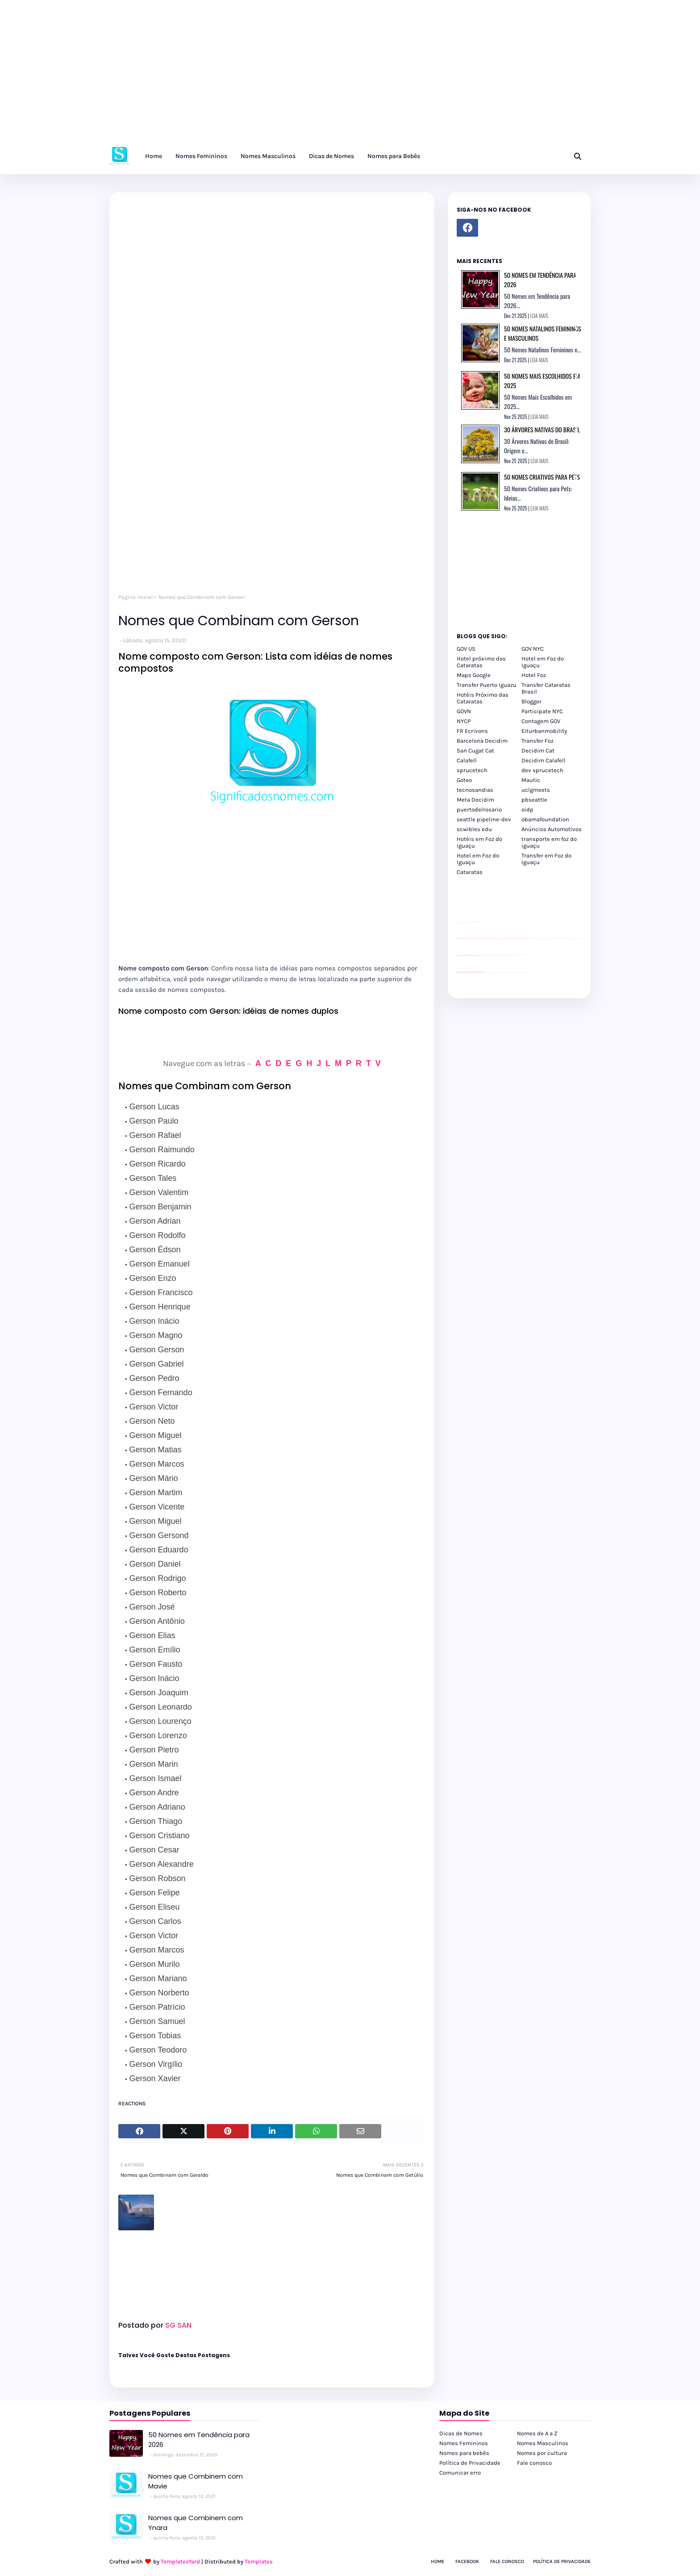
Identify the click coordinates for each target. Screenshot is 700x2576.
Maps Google (474, 675)
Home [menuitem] (153, 156)
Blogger (531, 701)
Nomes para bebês (464, 2453)
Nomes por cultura (542, 2453)
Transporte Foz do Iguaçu (510, 972)
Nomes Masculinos (542, 2443)
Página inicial (135, 597)
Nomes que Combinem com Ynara (195, 2523)
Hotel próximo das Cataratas (481, 662)
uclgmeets (535, 789)
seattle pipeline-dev (484, 819)
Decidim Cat (537, 750)
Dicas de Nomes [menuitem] (331, 156)
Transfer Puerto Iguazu (487, 685)
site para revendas (480, 922)
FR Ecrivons (472, 731)
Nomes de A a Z (537, 2433)
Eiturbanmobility (544, 731)
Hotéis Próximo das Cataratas (482, 698)
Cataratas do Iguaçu (529, 972)
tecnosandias (475, 789)
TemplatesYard (180, 2561)
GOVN (464, 711)
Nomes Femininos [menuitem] (201, 156)
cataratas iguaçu (483, 972)
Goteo (464, 780)
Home (437, 2561)
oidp (527, 809)
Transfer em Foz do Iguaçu (546, 859)
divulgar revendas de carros (467, 922)
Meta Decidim (475, 799)
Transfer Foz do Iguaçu (504, 972)
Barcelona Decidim (482, 740)
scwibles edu (474, 829)
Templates (259, 2561)
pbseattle (534, 799)
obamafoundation (545, 819)
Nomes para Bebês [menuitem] (393, 156)
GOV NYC (532, 648)
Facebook (467, 2561)
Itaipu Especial (524, 972)
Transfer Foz (537, 740)
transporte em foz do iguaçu (549, 842)
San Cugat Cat (475, 750)
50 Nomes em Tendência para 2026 (199, 2440)
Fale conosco (534, 2462)
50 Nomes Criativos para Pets (542, 476)
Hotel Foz (533, 675)
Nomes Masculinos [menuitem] (268, 156)
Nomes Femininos (463, 2443)
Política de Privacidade (469, 2462)
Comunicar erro (460, 2472)
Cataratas (470, 872)
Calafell (467, 760)
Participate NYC (542, 711)
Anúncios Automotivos (551, 829)
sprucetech (472, 770)
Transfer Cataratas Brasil (546, 688)
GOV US (466, 648)
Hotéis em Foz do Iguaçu (479, 842)
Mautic (530, 780)
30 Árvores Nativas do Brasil (542, 429)
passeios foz (522, 938)
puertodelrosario (479, 809)
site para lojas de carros (460, 922)
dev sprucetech (542, 770)
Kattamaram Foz (520, 972)
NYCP (464, 721)
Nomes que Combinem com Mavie (195, 2481)
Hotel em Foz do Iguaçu (542, 662)
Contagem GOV (540, 721)
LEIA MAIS (539, 315)
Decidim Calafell (543, 760)
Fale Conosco (507, 2561)
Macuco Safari (516, 972)
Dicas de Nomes (461, 2433)
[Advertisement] (268, 75)
